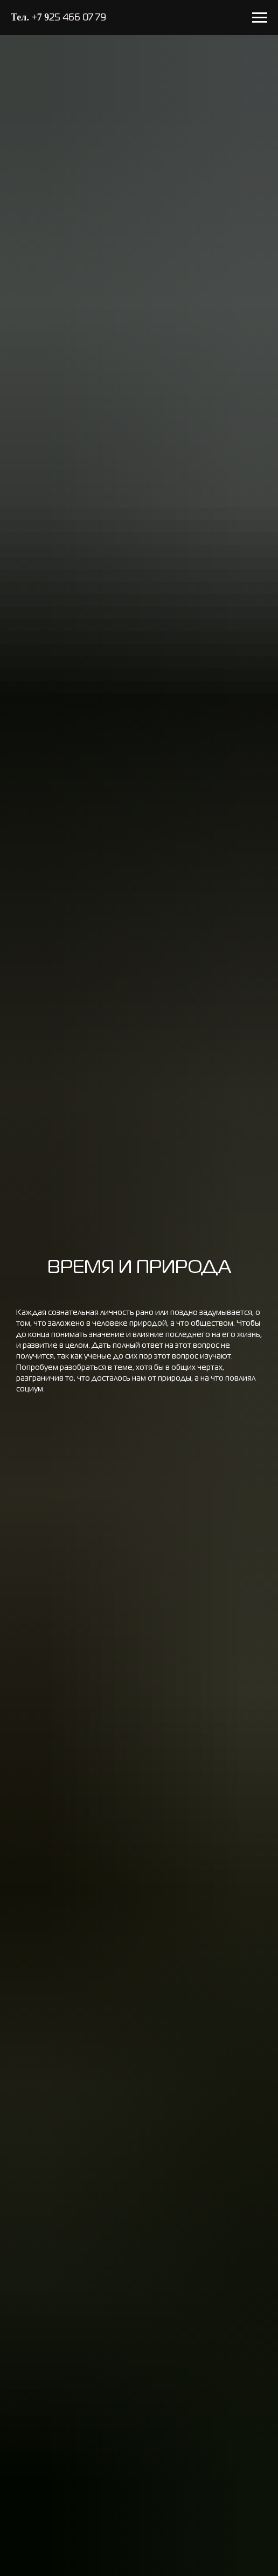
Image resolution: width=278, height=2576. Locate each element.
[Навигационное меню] (259, 17)
